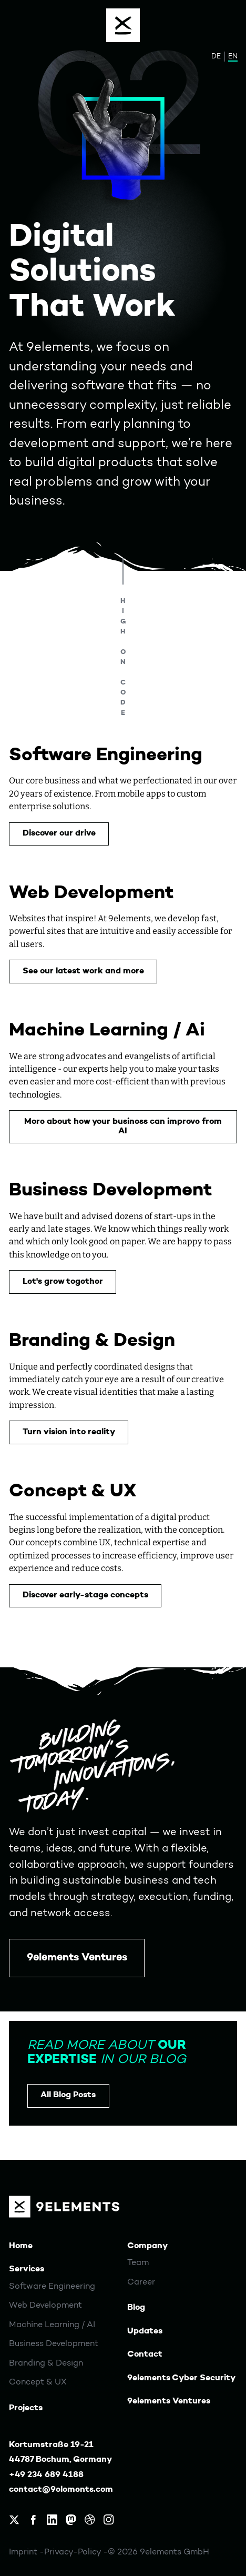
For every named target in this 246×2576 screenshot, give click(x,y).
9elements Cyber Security (181, 2378)
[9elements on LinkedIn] (52, 2519)
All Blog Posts (68, 2095)
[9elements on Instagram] (109, 2519)
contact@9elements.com (61, 2490)
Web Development (45, 2305)
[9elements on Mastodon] (71, 2519)
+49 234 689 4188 (46, 2475)
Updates (144, 2331)
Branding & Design (46, 2363)
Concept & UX (38, 2382)
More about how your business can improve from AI (123, 1126)
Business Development (53, 2344)
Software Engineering (52, 2286)
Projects (26, 2408)
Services (26, 2269)
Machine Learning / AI (52, 2325)
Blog (136, 2307)
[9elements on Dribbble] (90, 2519)
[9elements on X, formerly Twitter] (14, 2519)
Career (141, 2282)
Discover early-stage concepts (85, 1595)
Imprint (24, 2552)
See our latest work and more (83, 971)
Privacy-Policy (73, 2552)
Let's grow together (63, 1281)
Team (138, 2263)
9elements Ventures (77, 1957)
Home (21, 2246)
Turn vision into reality (69, 1432)
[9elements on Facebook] (33, 2519)
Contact (144, 2354)
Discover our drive (59, 833)
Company (147, 2246)
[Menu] (123, 25)
